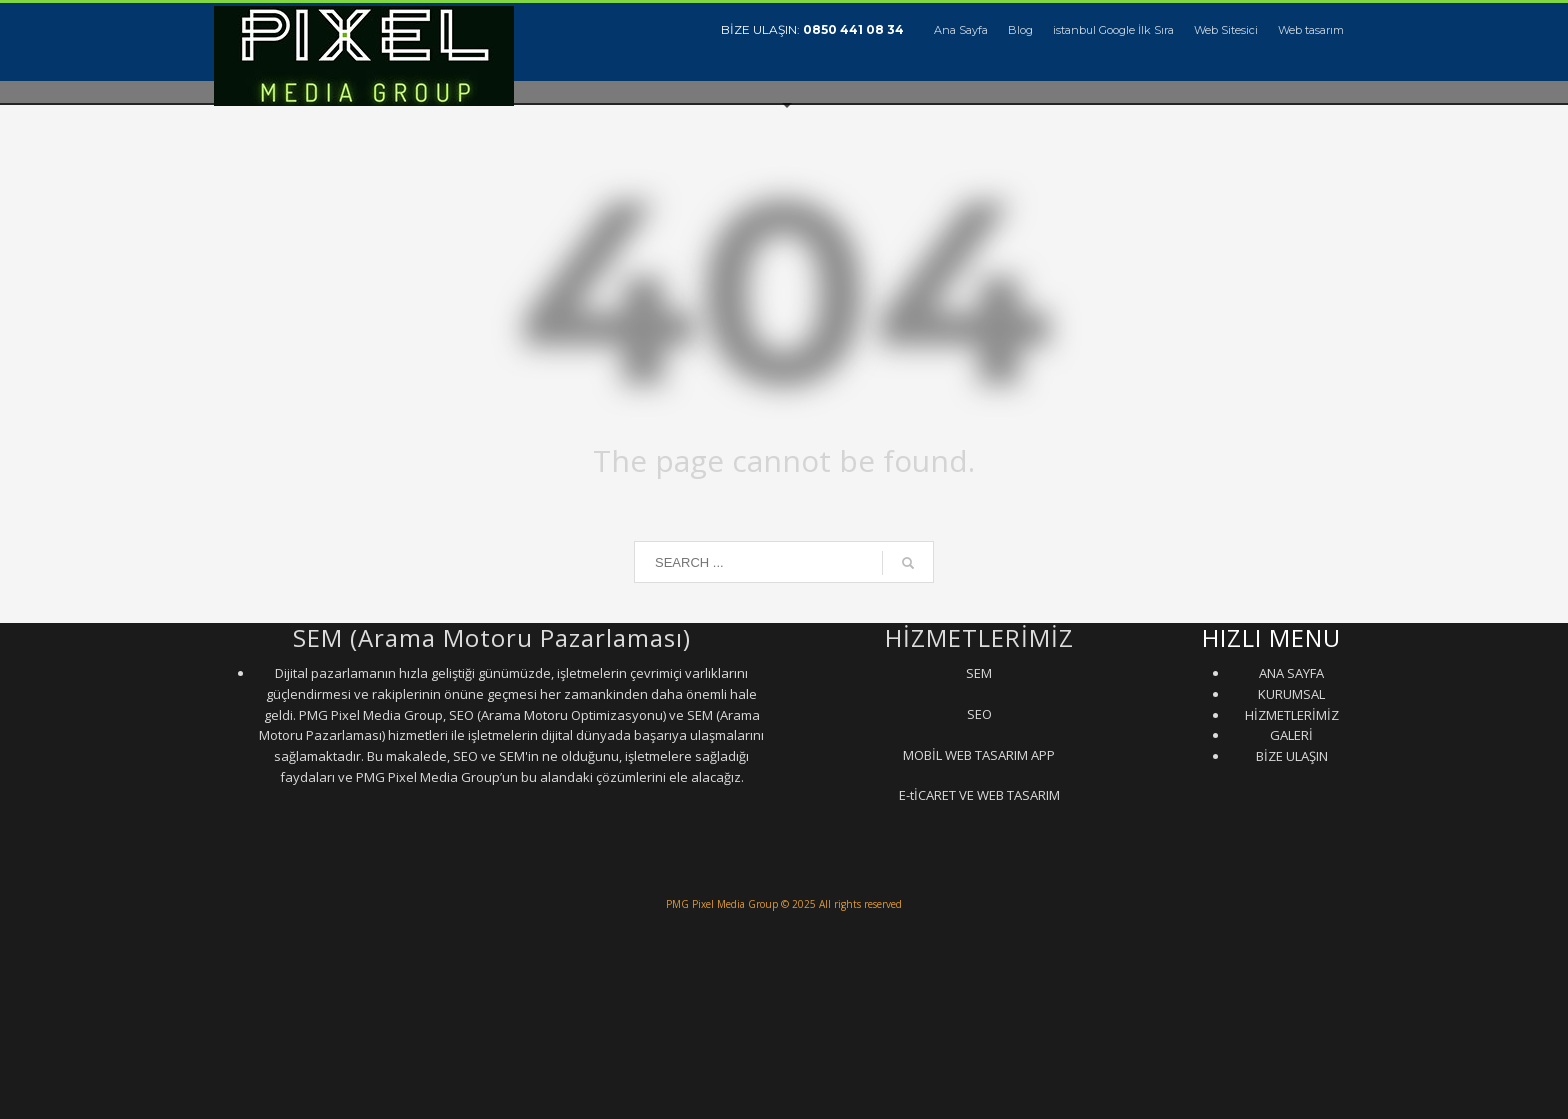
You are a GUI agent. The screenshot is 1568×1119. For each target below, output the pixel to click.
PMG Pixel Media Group (722, 904)
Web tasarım (1311, 30)
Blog (1020, 30)
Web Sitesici (1226, 30)
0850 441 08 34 (853, 29)
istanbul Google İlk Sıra (1113, 30)
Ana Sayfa (961, 30)
